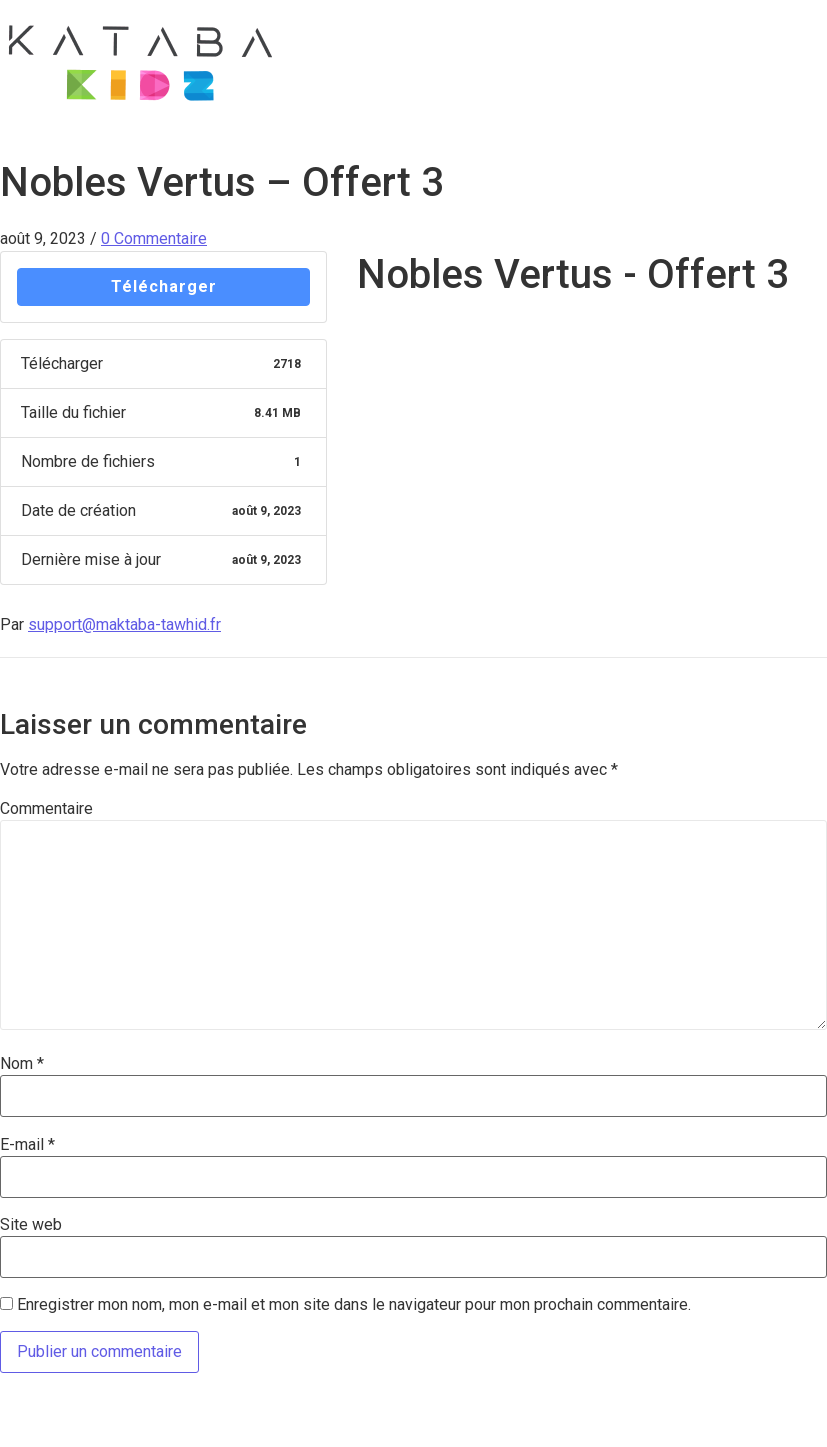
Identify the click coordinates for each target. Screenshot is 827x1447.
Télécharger (164, 286)
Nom (22, 1064)
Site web (31, 1225)
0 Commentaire (154, 238)
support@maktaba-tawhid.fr (124, 624)
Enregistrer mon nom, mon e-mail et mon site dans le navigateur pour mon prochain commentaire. (354, 1305)
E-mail (27, 1145)
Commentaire (46, 809)
